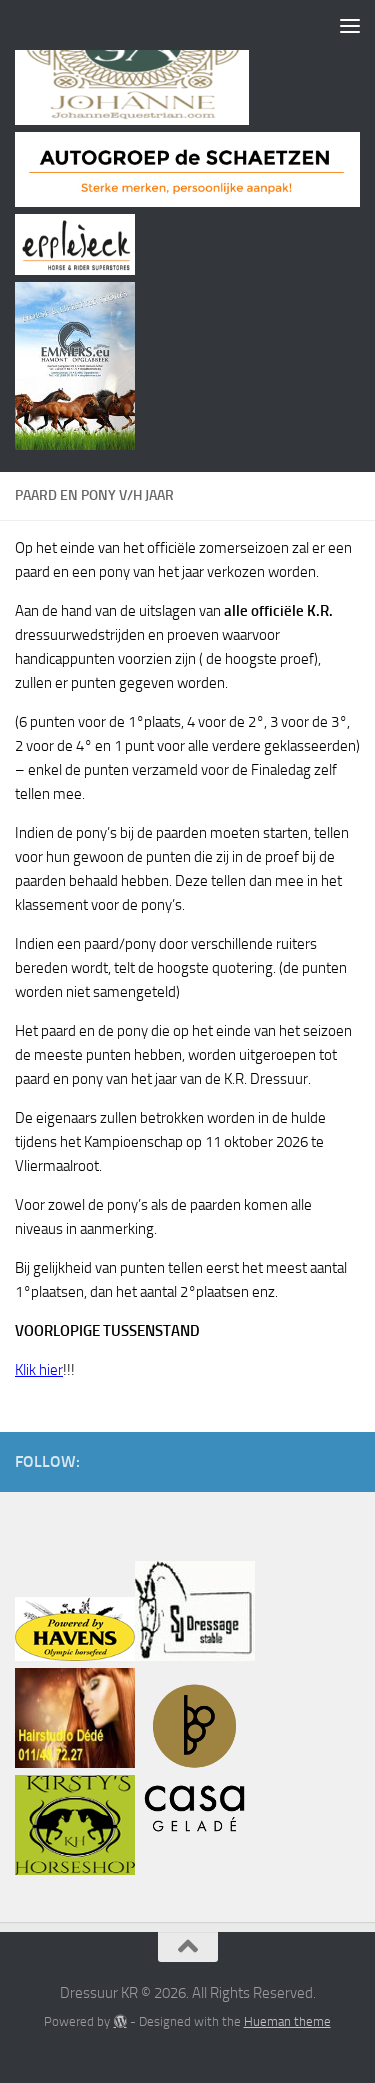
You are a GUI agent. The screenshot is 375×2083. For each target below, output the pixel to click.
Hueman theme (287, 2021)
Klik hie (36, 1370)
